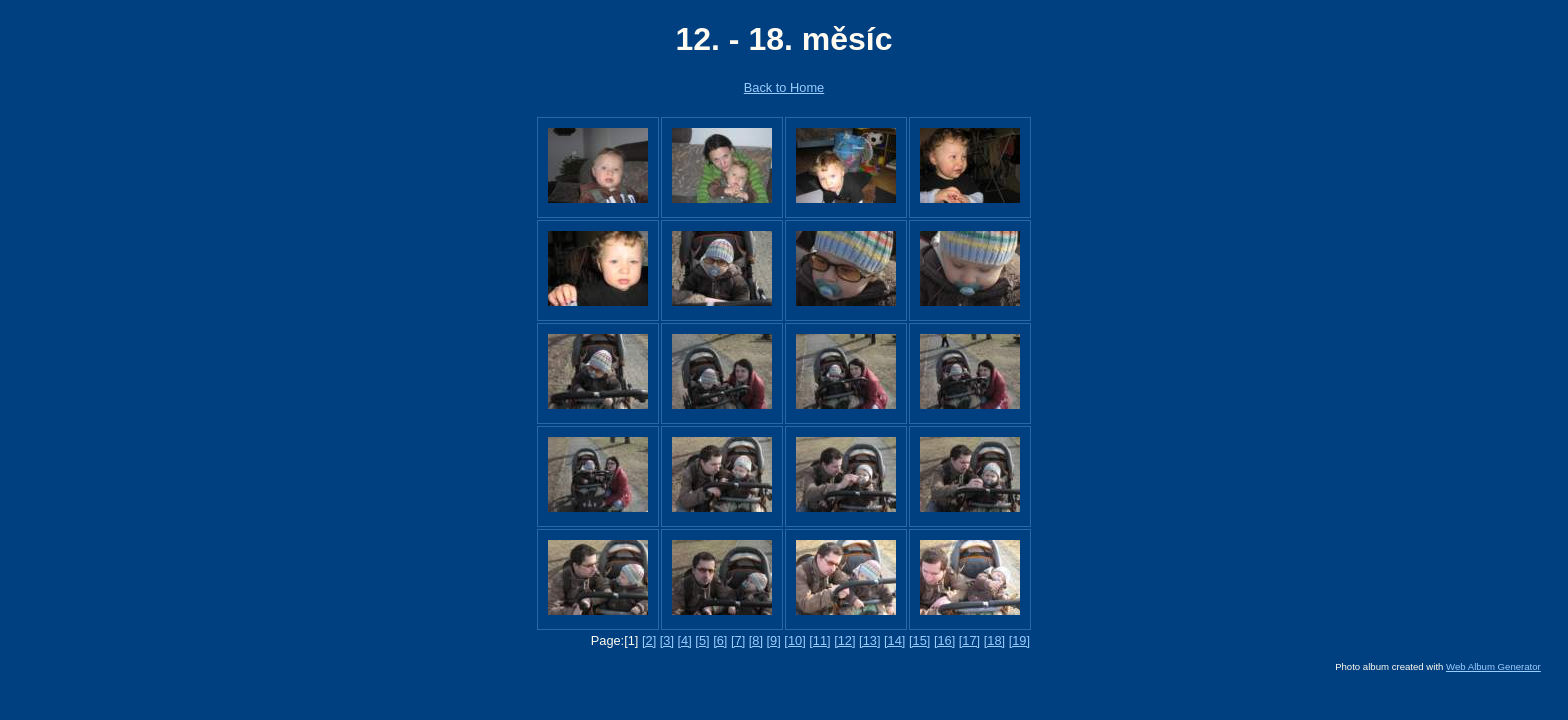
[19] (1019, 640)
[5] (702, 640)
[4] (685, 640)
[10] (794, 640)
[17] (969, 640)
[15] (919, 640)
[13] (869, 640)
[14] (894, 640)
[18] (994, 640)
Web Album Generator (1493, 666)
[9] (774, 640)
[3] (667, 640)
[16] (944, 640)
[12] (844, 640)
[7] (738, 640)
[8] (756, 640)
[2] (649, 640)
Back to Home (784, 87)
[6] (720, 640)
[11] (819, 640)
